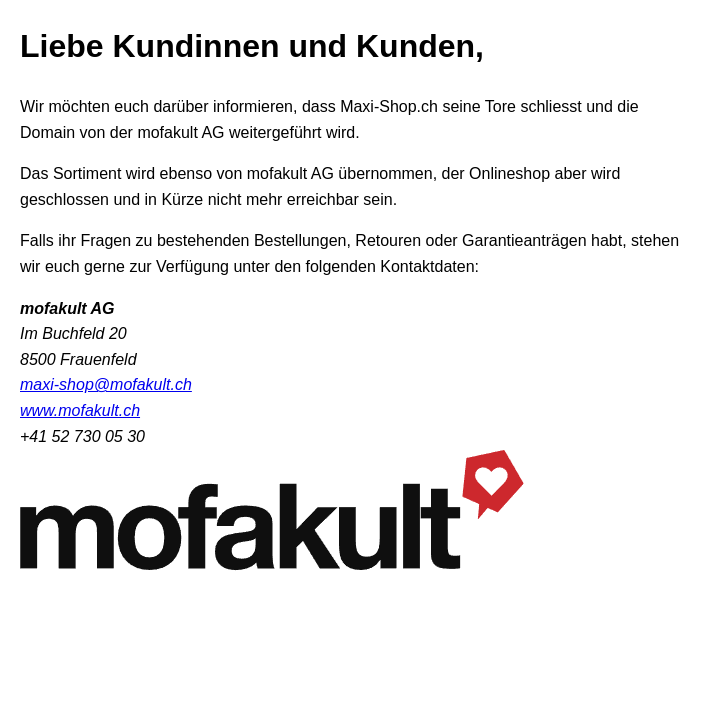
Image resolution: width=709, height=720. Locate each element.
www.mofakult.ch (80, 410)
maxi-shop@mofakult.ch (106, 384)
